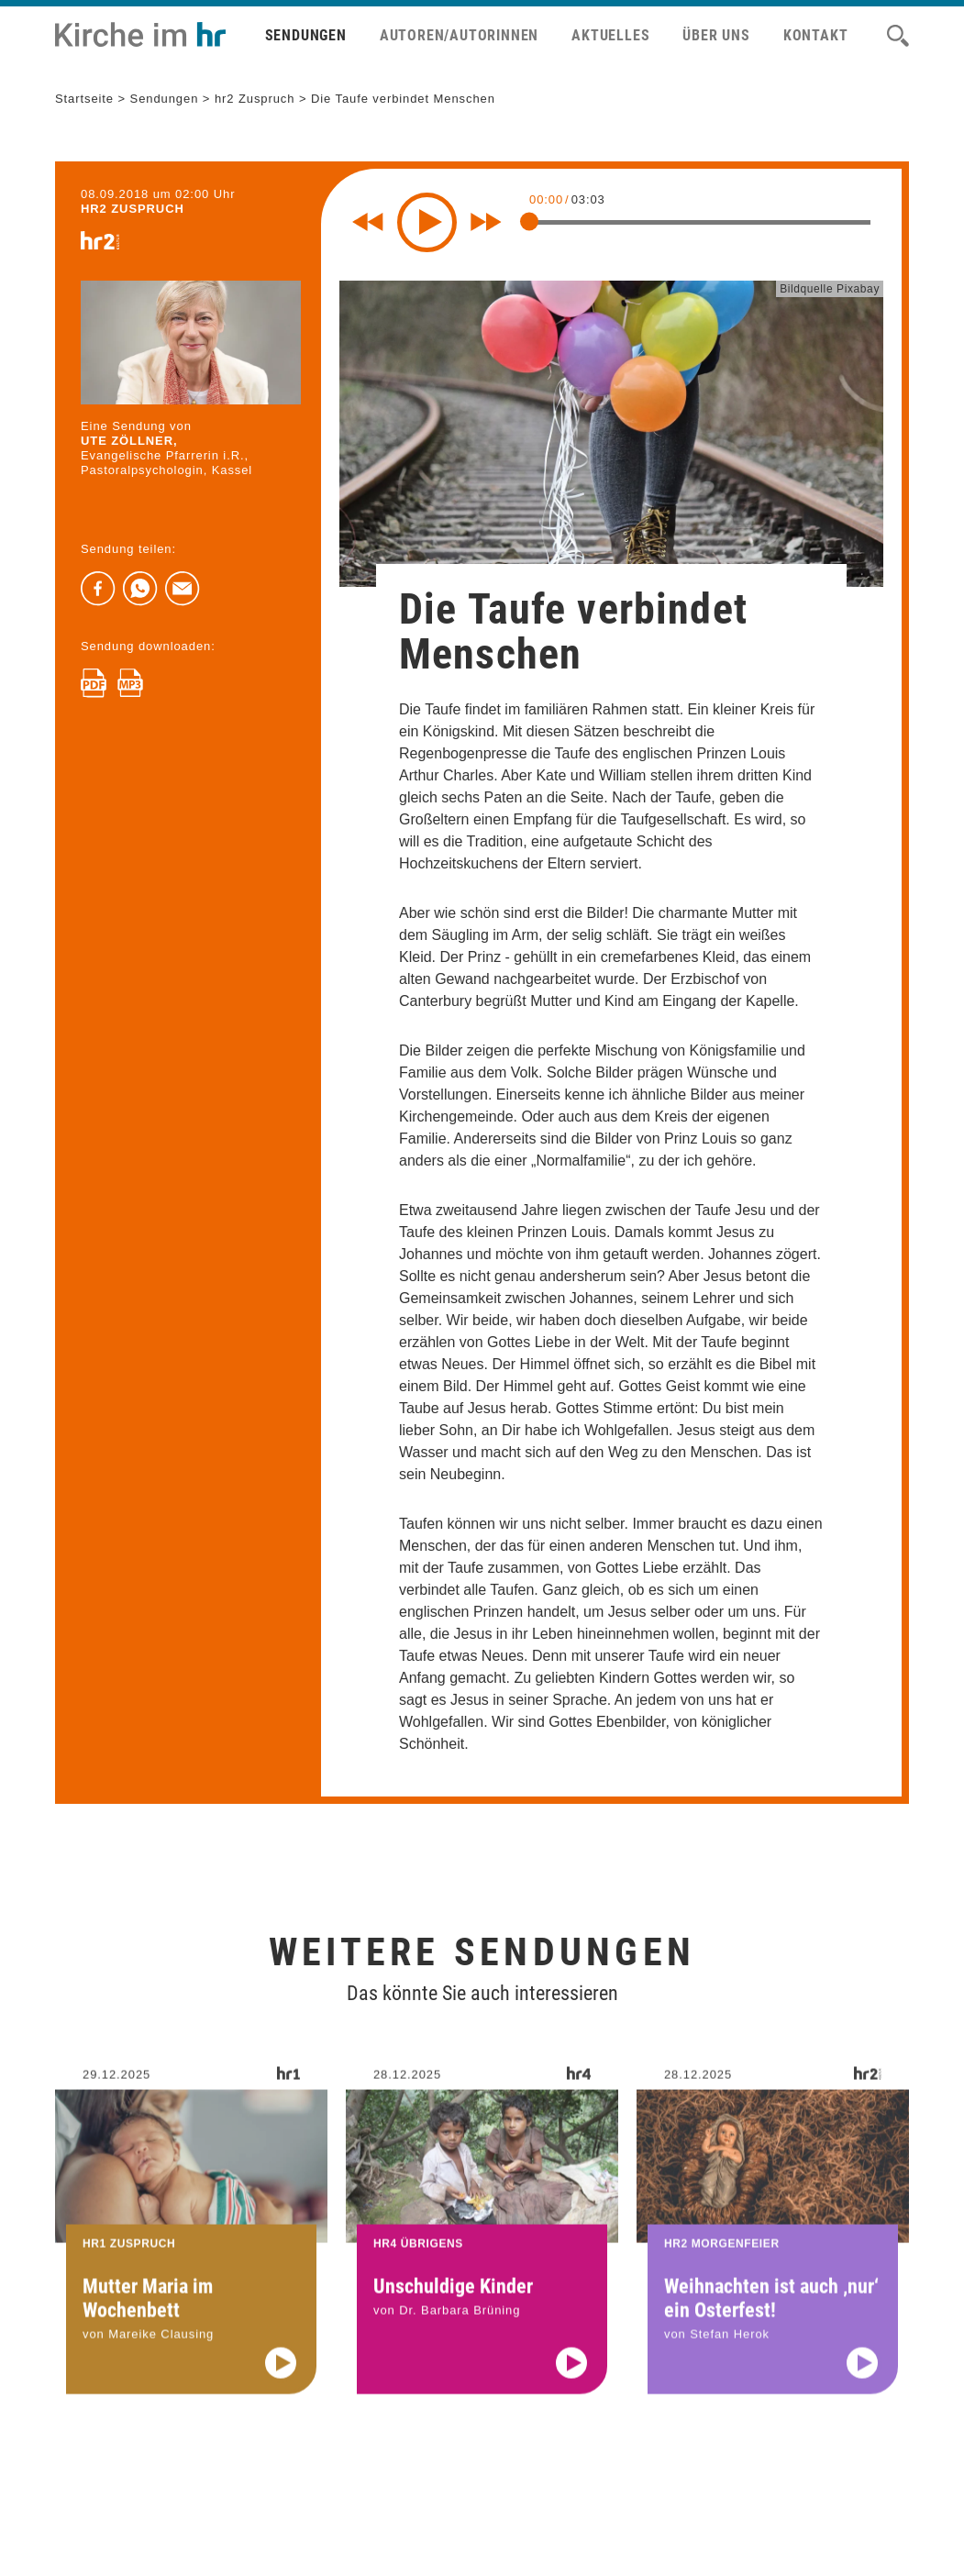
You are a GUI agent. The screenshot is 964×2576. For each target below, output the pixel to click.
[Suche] (898, 36)
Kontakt (815, 35)
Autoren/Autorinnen (459, 35)
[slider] (529, 221)
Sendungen (306, 35)
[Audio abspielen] (280, 2383)
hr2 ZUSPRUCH (132, 209)
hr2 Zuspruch (255, 98)
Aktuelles (610, 35)
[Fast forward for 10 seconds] (486, 222)
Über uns (715, 35)
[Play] (427, 222)
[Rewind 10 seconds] (367, 222)
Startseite (84, 98)
